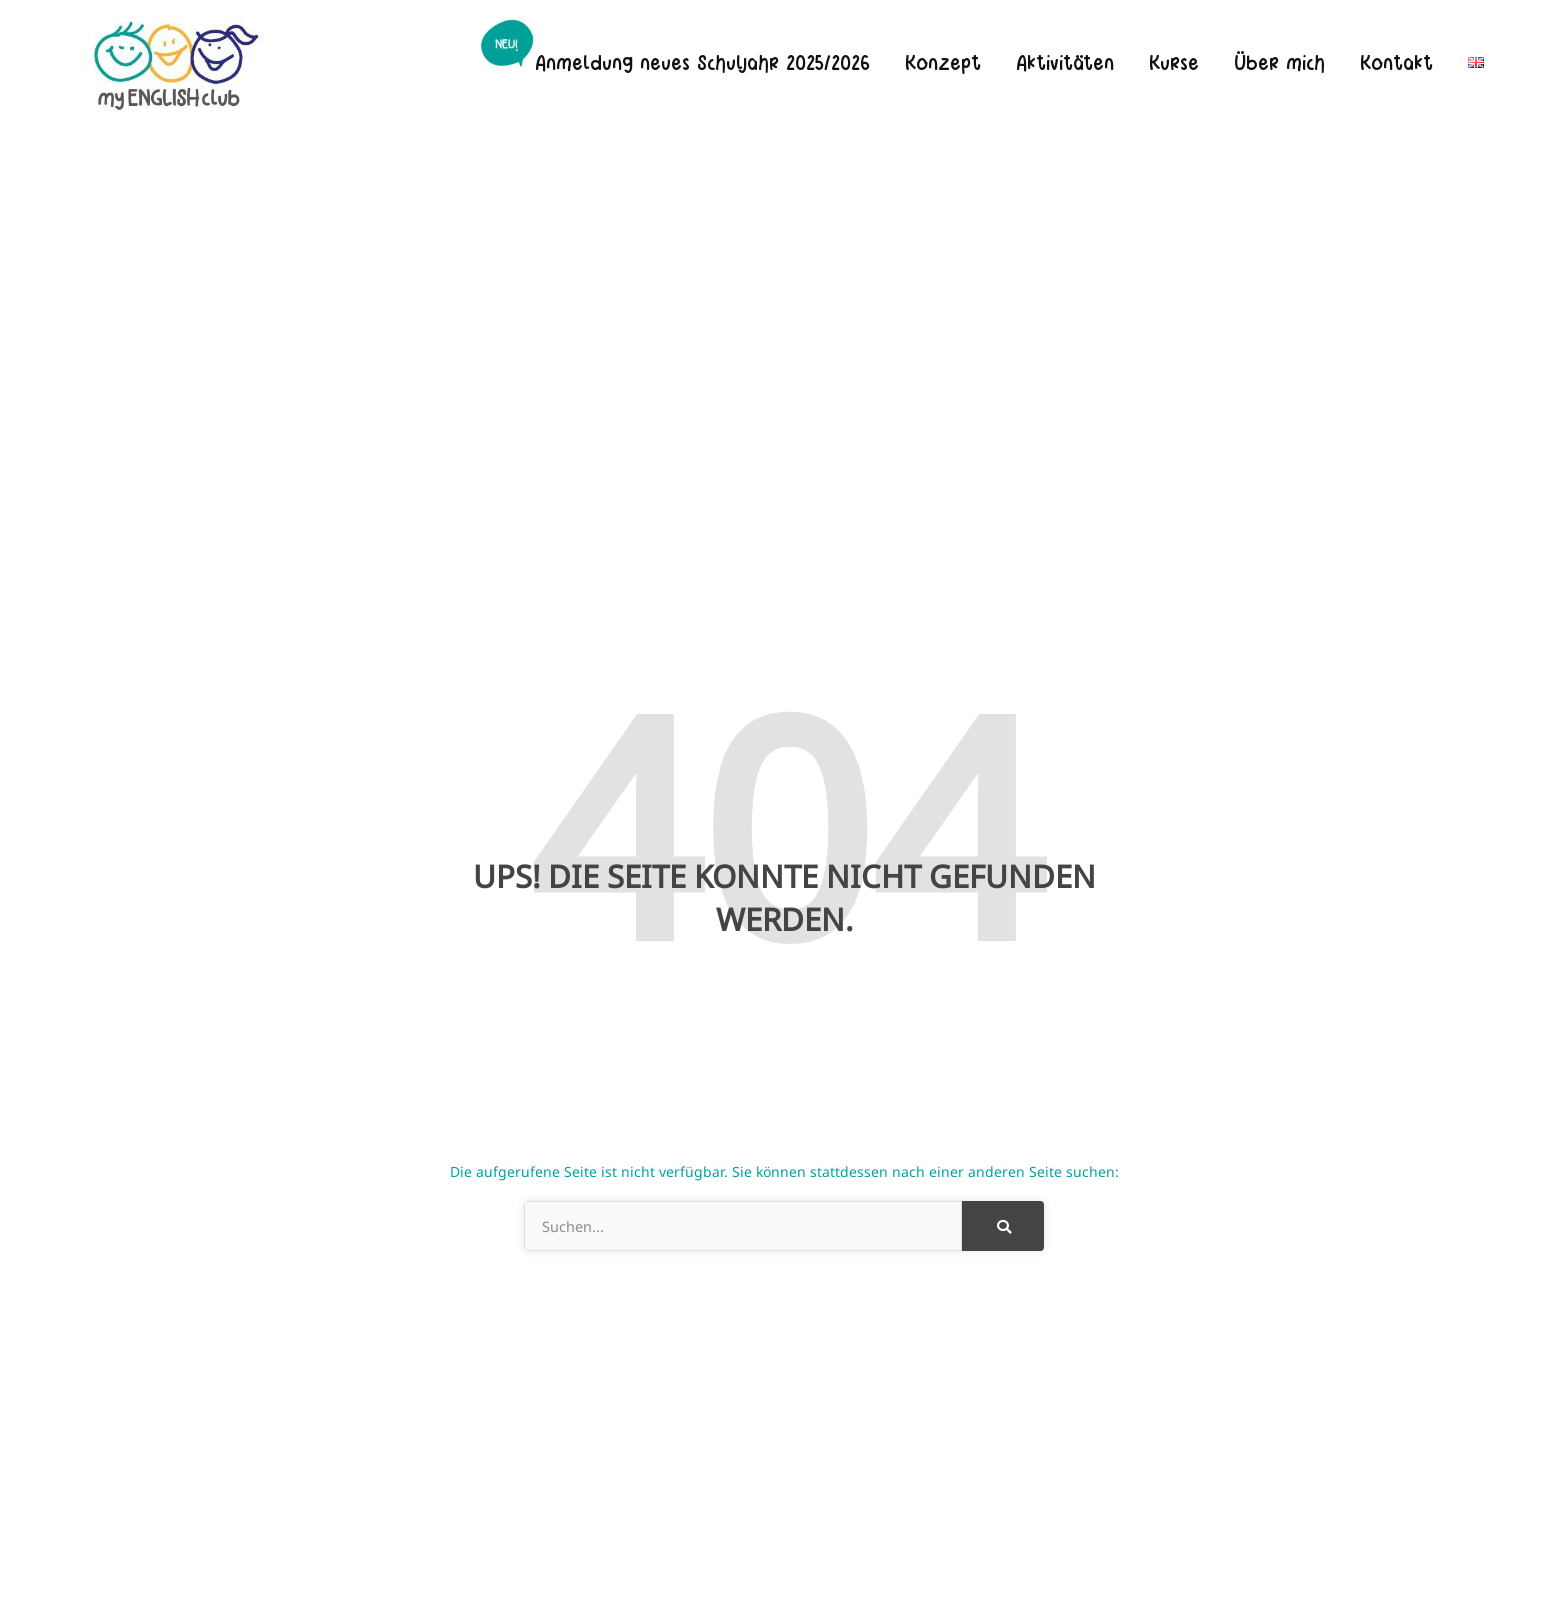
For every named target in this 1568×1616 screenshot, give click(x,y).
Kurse (1174, 62)
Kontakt (1396, 62)
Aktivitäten (1065, 62)
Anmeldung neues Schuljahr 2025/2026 (702, 62)
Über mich (1279, 62)
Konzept (943, 62)
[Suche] (1003, 1226)
